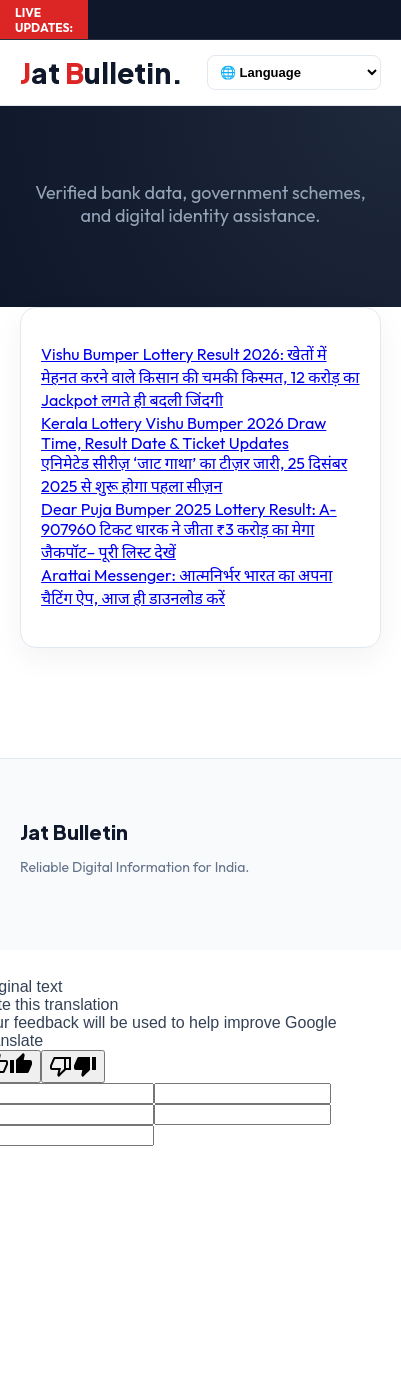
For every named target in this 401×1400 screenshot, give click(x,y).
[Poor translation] (73, 1066)
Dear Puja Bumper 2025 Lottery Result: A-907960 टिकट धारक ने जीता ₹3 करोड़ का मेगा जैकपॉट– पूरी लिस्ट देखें (189, 530)
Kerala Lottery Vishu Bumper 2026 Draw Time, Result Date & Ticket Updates (183, 433)
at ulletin (101, 72)
